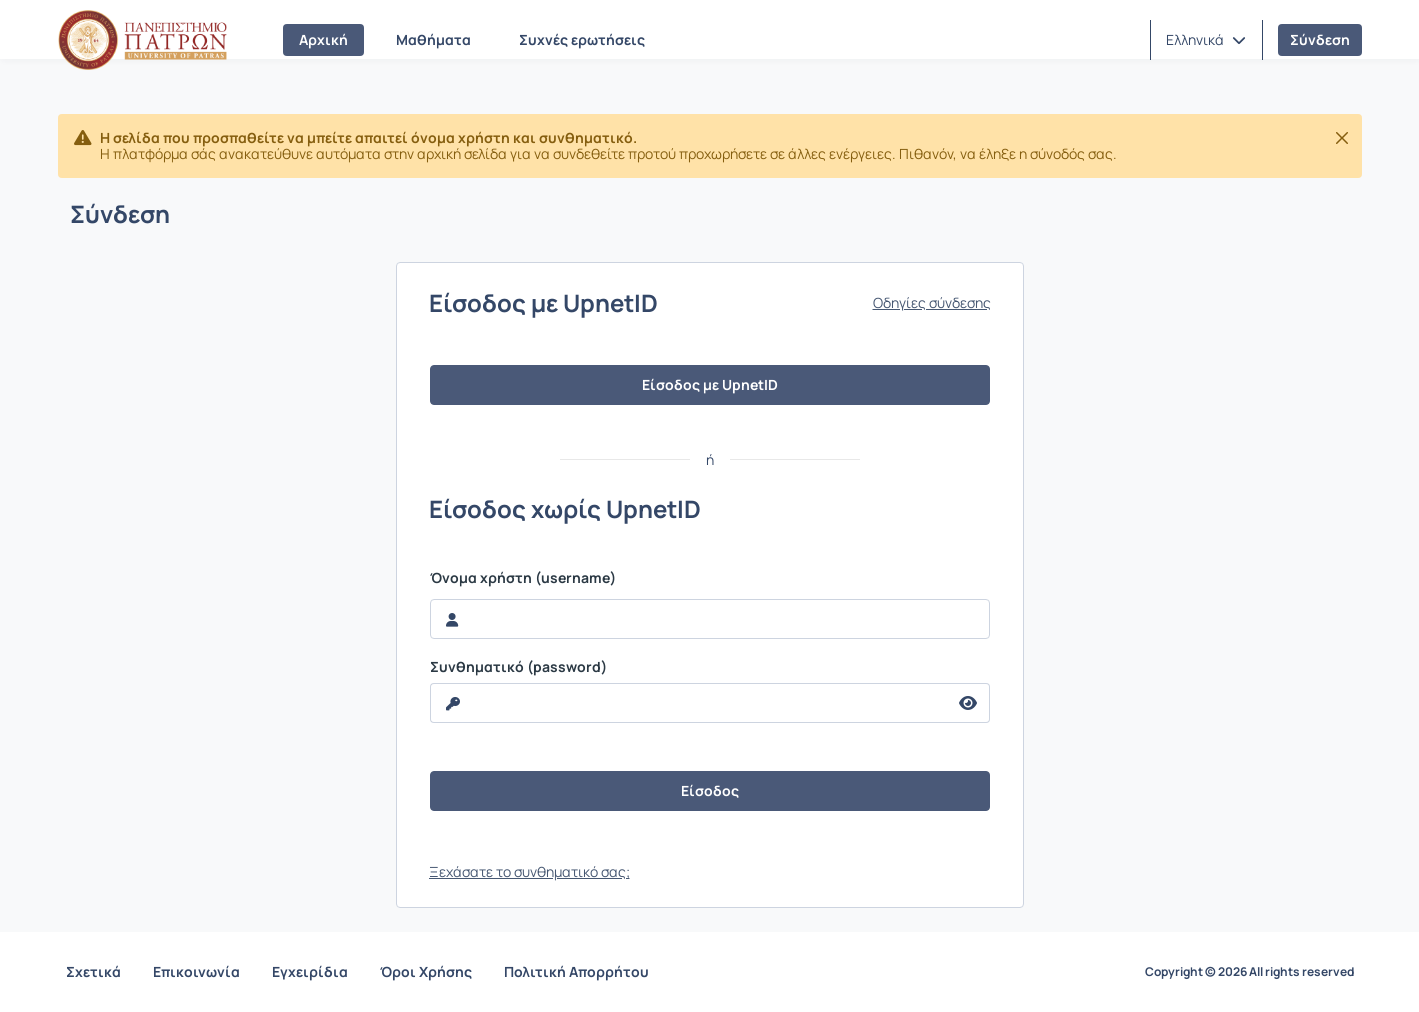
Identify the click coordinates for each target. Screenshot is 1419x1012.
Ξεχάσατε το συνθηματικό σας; (529, 871)
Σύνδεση (1320, 39)
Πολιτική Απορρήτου (576, 971)
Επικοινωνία (196, 971)
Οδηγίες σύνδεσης (932, 303)
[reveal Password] (689, 703)
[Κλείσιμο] (1342, 138)
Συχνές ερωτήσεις (582, 39)
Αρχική (323, 39)
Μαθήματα (433, 39)
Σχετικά (93, 971)
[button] (1206, 40)
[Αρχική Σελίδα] (143, 40)
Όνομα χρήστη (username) (523, 578)
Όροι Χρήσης (426, 971)
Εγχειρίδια (310, 971)
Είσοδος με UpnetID (710, 384)
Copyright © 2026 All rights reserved (1249, 972)
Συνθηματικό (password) (518, 667)
